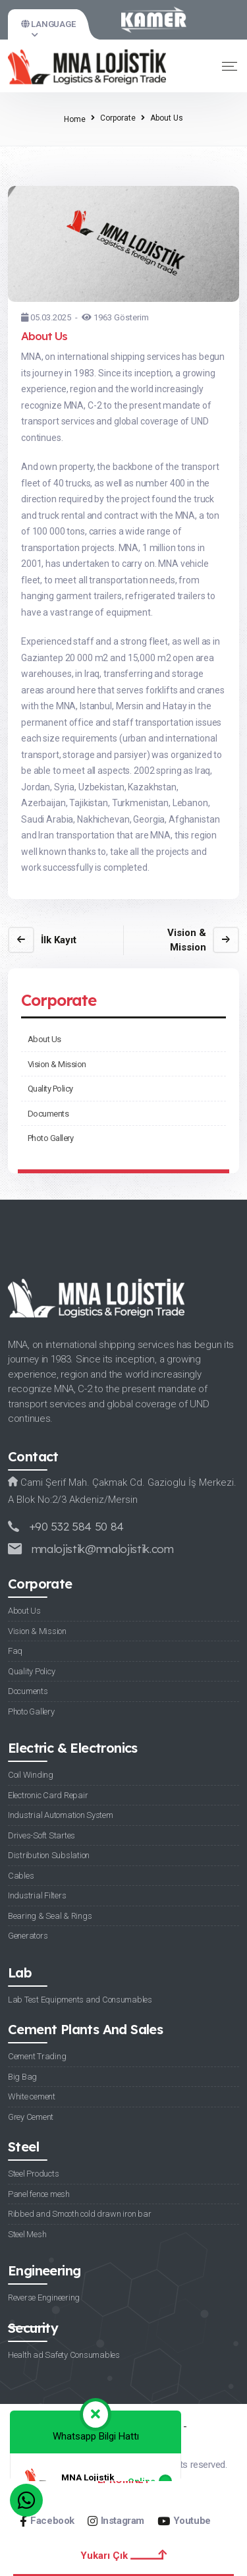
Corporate (118, 118)
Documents (48, 1114)
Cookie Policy (151, 2426)
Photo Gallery (50, 1138)
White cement (31, 2096)
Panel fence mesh (39, 2194)
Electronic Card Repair (48, 1795)
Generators (27, 1936)
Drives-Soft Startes (41, 1835)
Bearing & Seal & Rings (50, 1916)
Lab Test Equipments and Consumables (80, 2000)
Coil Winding (30, 1775)
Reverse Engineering (44, 2297)
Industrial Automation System (60, 1815)
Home (75, 119)
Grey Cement (30, 2117)
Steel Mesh (27, 2234)
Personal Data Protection (123, 2445)
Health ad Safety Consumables (64, 2355)
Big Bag (22, 2077)
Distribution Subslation (49, 1855)
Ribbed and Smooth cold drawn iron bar (79, 2214)
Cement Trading (37, 2056)
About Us (44, 1039)
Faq (15, 1651)
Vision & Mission (57, 1064)
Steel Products (33, 2174)
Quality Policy (50, 1089)
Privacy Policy (79, 2426)
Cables (21, 1876)
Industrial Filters (37, 1895)
